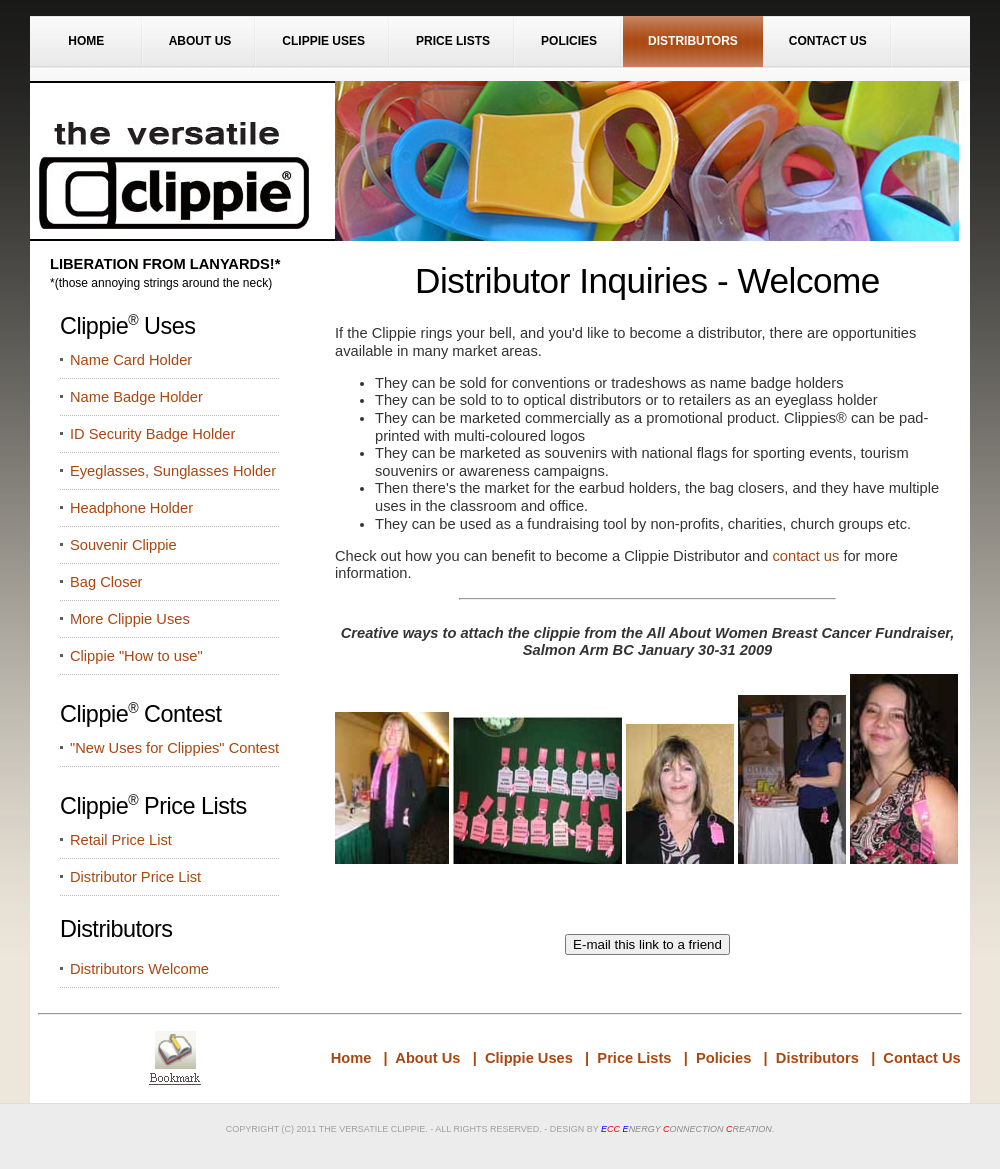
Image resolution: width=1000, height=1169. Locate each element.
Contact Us (828, 41)
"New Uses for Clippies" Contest (174, 748)
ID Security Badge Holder (152, 434)
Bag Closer (106, 582)
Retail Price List (121, 840)
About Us (200, 41)
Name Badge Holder (136, 397)
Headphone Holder (131, 508)
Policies (569, 41)
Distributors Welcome (139, 969)
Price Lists (453, 41)
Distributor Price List (135, 877)
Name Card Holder (131, 360)
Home (86, 41)
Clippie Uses (323, 41)
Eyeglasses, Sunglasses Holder (173, 471)
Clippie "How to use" (136, 656)
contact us (806, 556)
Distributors (693, 41)
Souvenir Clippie (123, 545)
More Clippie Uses (130, 619)
